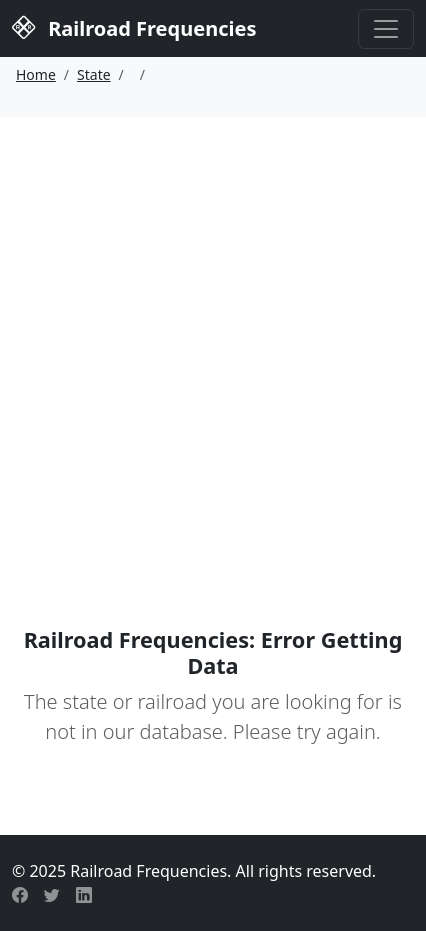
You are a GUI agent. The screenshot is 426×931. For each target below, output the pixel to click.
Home (36, 74)
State (94, 74)
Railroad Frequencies (134, 27)
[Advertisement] (213, 340)
